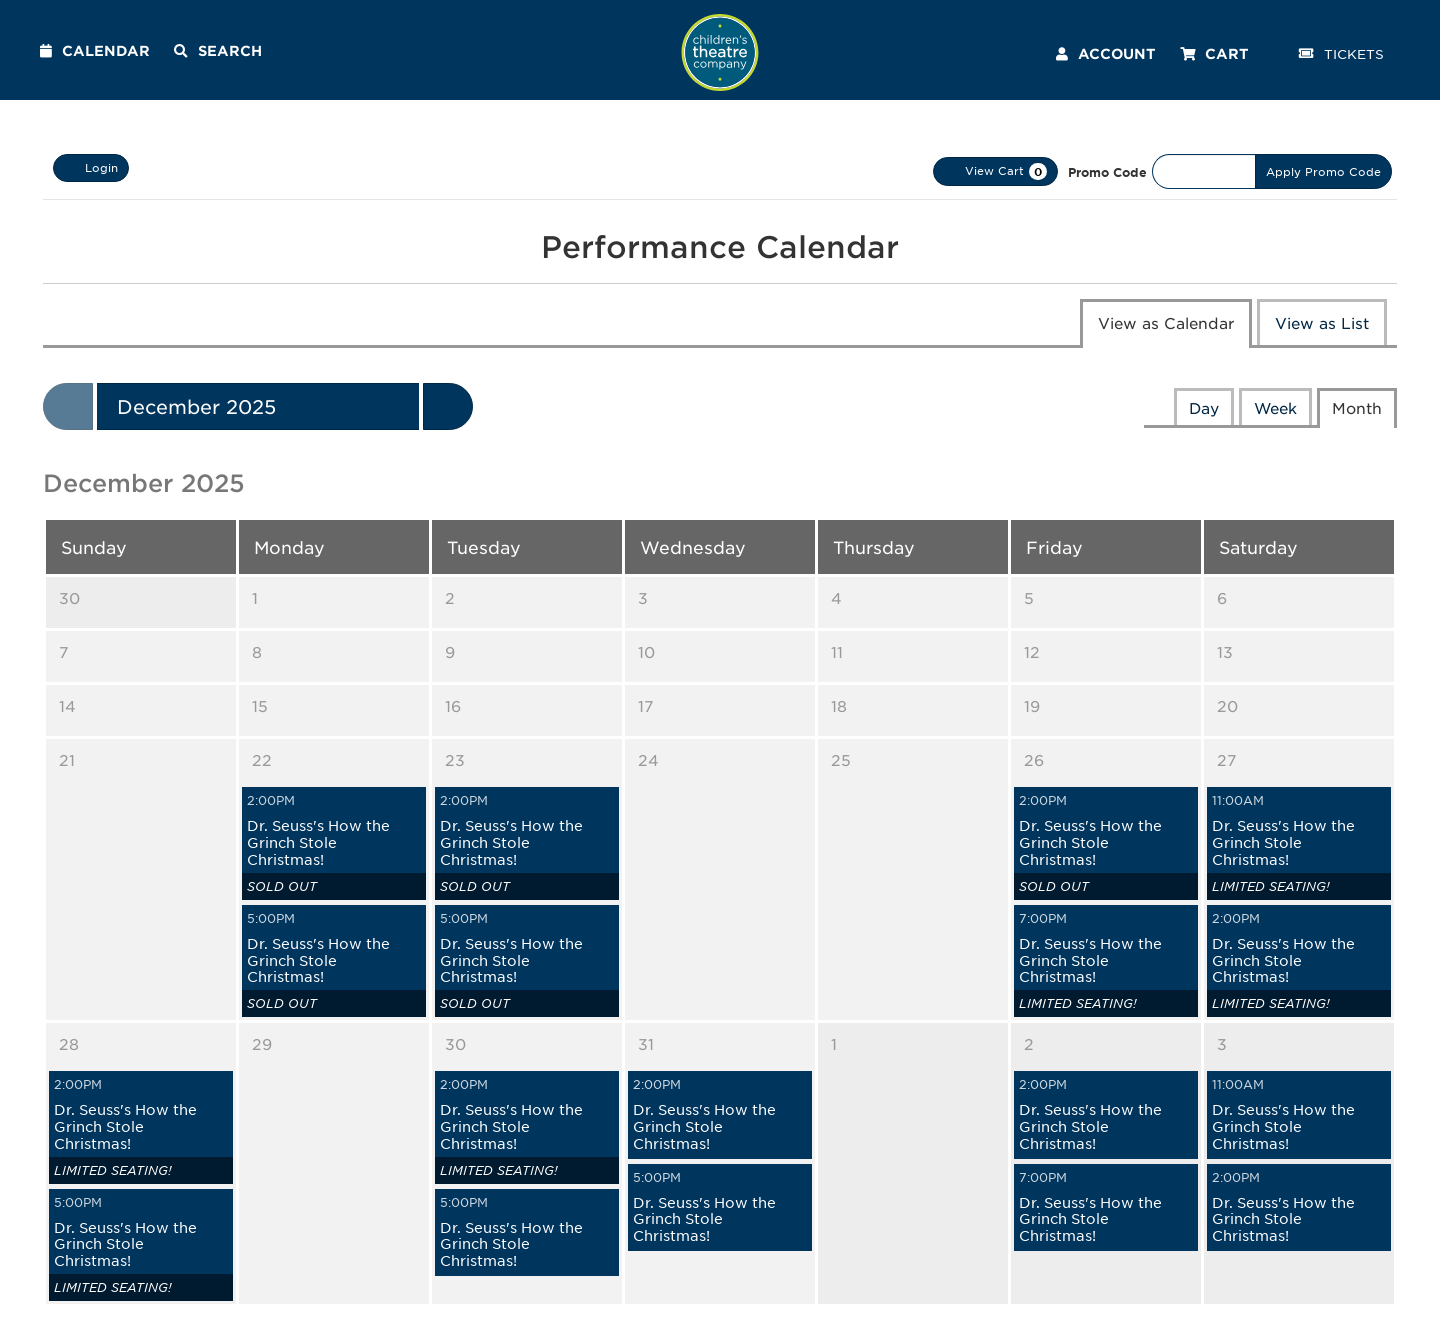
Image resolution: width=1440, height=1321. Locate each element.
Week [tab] (1275, 407)
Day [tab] (1204, 407)
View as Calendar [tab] (1166, 322)
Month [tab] (1357, 407)
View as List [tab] (1322, 322)
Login (91, 168)
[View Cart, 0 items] (995, 171)
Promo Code (1107, 172)
